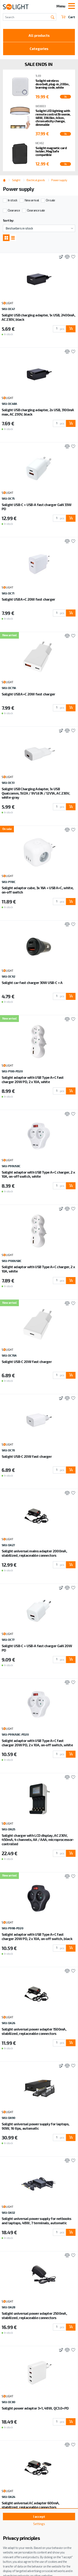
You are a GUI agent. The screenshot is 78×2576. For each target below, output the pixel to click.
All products (39, 35)
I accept (39, 2516)
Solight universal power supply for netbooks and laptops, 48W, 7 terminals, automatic (36, 2220)
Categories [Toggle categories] (39, 48)
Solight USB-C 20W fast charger (27, 1361)
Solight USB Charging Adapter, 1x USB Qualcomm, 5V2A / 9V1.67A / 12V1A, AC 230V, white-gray (36, 793)
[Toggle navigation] (71, 6)
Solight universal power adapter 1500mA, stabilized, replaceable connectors (34, 2031)
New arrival (31, 200)
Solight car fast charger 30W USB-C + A (32, 982)
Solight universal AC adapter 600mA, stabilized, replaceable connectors (31, 2505)
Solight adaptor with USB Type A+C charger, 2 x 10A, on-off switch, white (38, 1174)
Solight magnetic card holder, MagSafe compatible (51, 151)
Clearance (14, 210)
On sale (50, 200)
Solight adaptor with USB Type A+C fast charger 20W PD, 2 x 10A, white (33, 1079)
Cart (68, 17)
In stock (12, 200)
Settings (39, 2524)
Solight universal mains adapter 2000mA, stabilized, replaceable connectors (34, 1553)
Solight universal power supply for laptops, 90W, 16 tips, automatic (35, 2126)
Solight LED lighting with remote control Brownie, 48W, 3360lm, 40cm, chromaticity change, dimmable (52, 117)
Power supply (59, 180)
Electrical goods (36, 180)
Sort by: (8, 220)
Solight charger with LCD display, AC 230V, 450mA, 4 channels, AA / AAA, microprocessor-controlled (38, 1839)
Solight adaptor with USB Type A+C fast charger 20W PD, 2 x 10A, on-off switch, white (37, 1742)
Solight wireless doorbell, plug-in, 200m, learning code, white (52, 84)
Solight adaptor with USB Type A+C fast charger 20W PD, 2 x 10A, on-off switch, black (37, 1936)
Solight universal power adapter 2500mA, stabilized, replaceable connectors (34, 2315)
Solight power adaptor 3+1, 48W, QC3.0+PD (35, 2408)
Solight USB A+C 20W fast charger (28, 599)
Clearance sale (36, 210)
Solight (16, 180)
